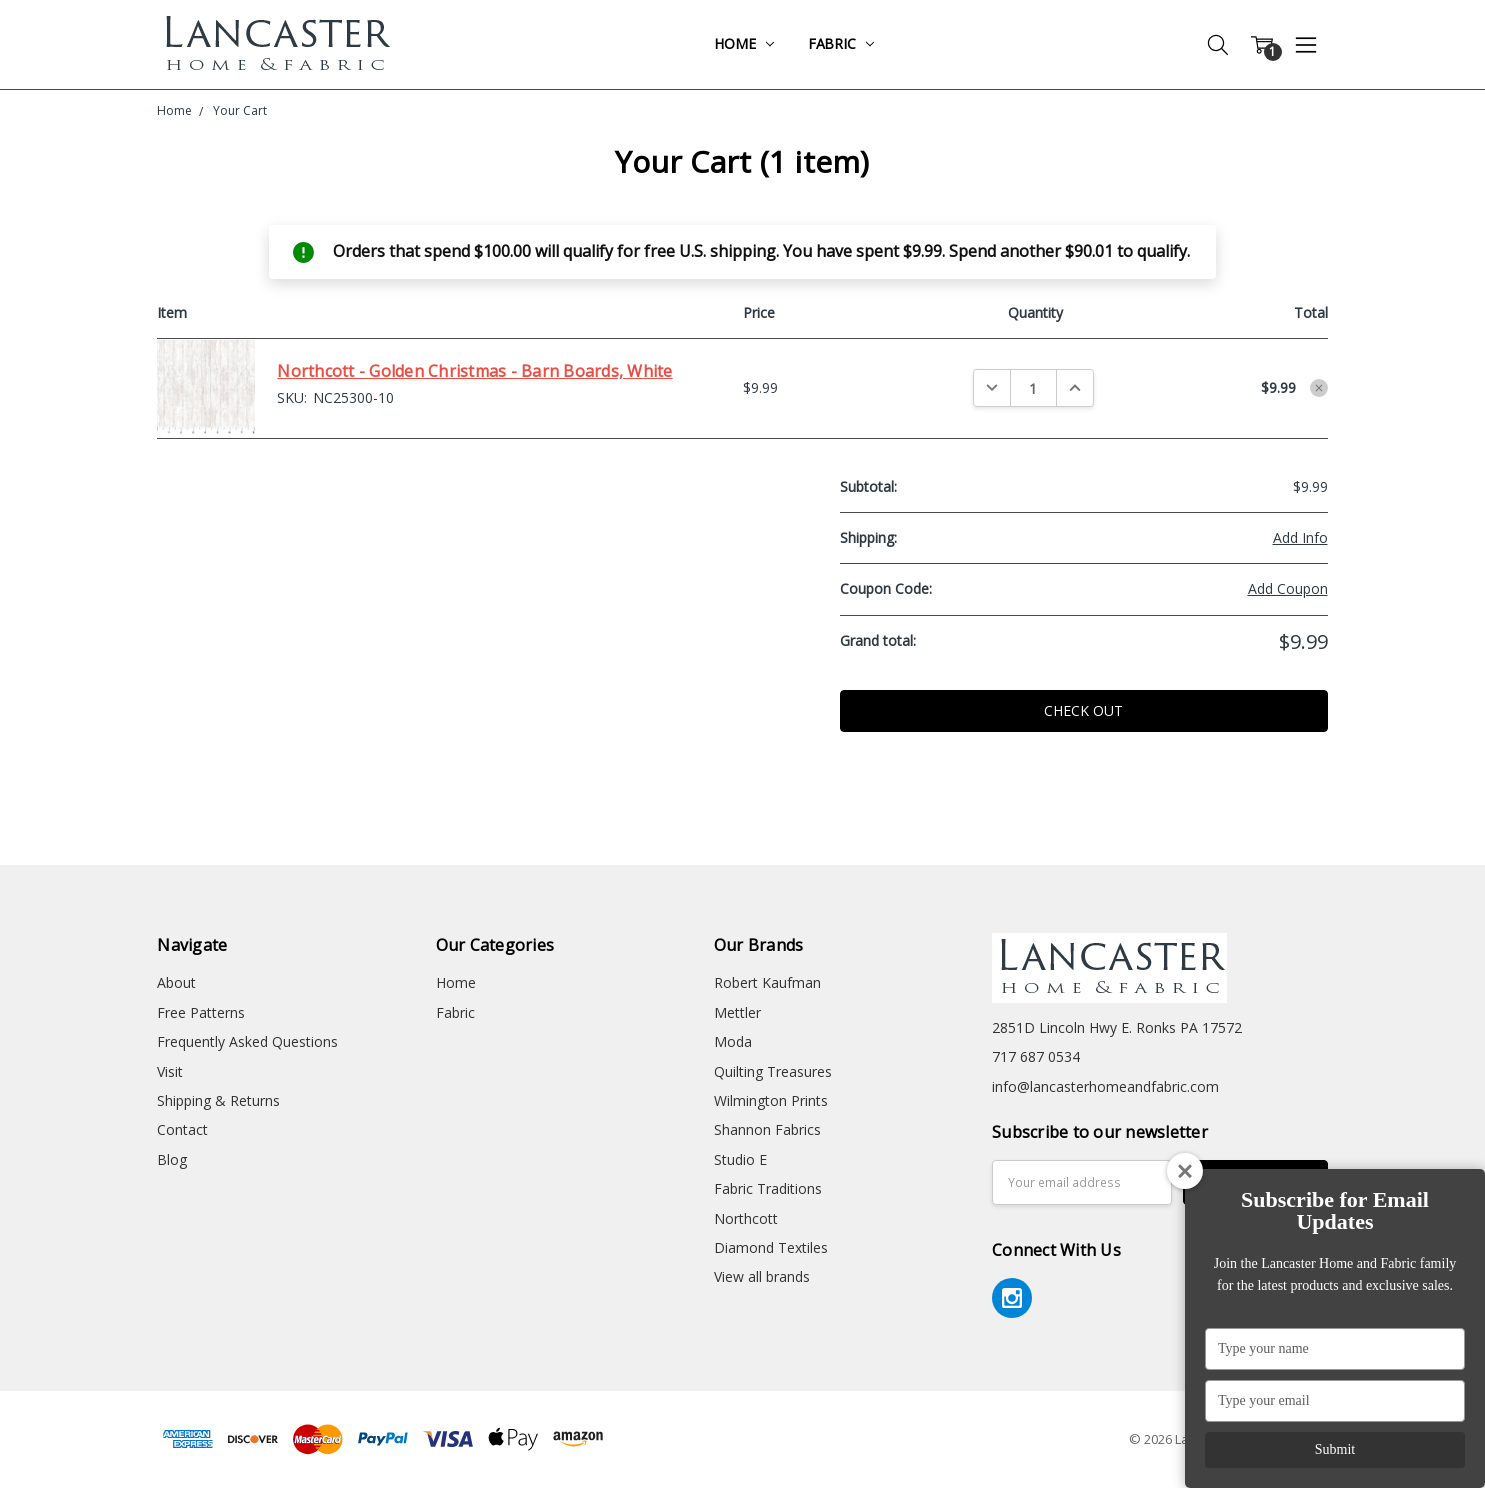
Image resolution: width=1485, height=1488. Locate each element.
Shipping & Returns (218, 1100)
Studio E (740, 1159)
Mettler (737, 1012)
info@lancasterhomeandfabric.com (1105, 1086)
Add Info (1300, 537)
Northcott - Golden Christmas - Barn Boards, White (474, 371)
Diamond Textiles (771, 1247)
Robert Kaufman (767, 982)
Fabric (841, 43)
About (176, 982)
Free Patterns (201, 1012)
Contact (182, 1129)
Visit (170, 1071)
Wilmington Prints (771, 1100)
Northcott (746, 1218)
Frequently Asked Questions (247, 1041)
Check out (1083, 710)
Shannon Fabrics (767, 1129)
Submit (1335, 1449)
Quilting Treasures (773, 1071)
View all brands (762, 1276)
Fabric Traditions (768, 1188)
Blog (172, 1159)
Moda (733, 1041)
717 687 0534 (1036, 1056)
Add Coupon (1288, 588)
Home (743, 43)
